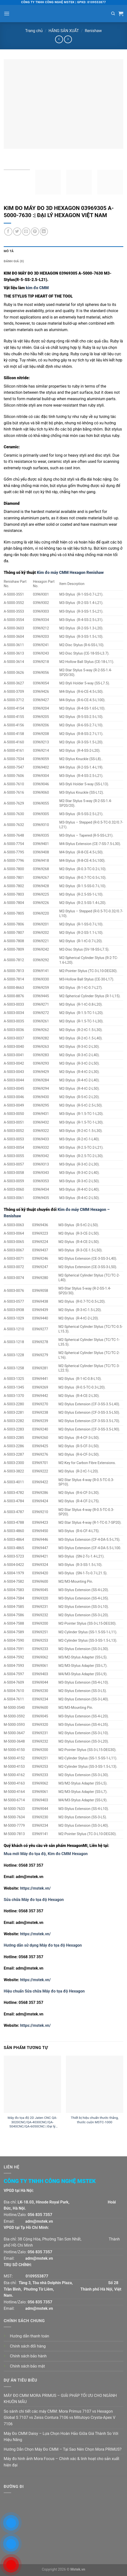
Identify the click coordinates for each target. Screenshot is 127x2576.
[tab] (63, 251)
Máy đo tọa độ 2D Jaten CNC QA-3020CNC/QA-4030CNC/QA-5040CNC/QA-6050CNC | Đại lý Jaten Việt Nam (32, 2122)
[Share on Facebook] (8, 231)
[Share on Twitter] (17, 231)
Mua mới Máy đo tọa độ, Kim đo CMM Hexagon (46, 1853)
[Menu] (7, 13)
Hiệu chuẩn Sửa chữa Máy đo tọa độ (36, 1991)
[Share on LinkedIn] (44, 231)
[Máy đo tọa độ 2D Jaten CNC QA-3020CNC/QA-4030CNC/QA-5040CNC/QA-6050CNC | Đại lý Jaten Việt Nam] (32, 2084)
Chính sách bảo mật (27, 2366)
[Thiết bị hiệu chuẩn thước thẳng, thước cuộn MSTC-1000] (94, 2084)
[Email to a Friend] (26, 231)
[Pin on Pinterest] (35, 231)
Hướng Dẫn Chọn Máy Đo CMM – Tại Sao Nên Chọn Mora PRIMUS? (63, 2449)
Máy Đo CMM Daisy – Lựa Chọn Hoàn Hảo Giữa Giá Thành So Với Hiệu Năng (61, 2436)
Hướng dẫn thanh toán (29, 2336)
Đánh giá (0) (14, 261)
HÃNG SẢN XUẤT (63, 30)
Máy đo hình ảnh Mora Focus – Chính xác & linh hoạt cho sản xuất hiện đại (61, 2461)
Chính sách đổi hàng (28, 2346)
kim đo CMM (37, 287)
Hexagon (56, 1899)
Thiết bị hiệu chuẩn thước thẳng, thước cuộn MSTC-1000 (94, 2120)
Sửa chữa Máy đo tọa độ (26, 1899)
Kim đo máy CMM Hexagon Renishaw (70, 572)
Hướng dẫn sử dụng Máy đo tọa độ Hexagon (43, 1945)
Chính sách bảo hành (28, 2356)
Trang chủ (34, 30)
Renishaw (93, 30)
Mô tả (9, 251)
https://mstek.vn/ (35, 1888)
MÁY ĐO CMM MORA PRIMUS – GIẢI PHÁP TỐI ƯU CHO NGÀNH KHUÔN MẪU (60, 2398)
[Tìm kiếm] (113, 13)
